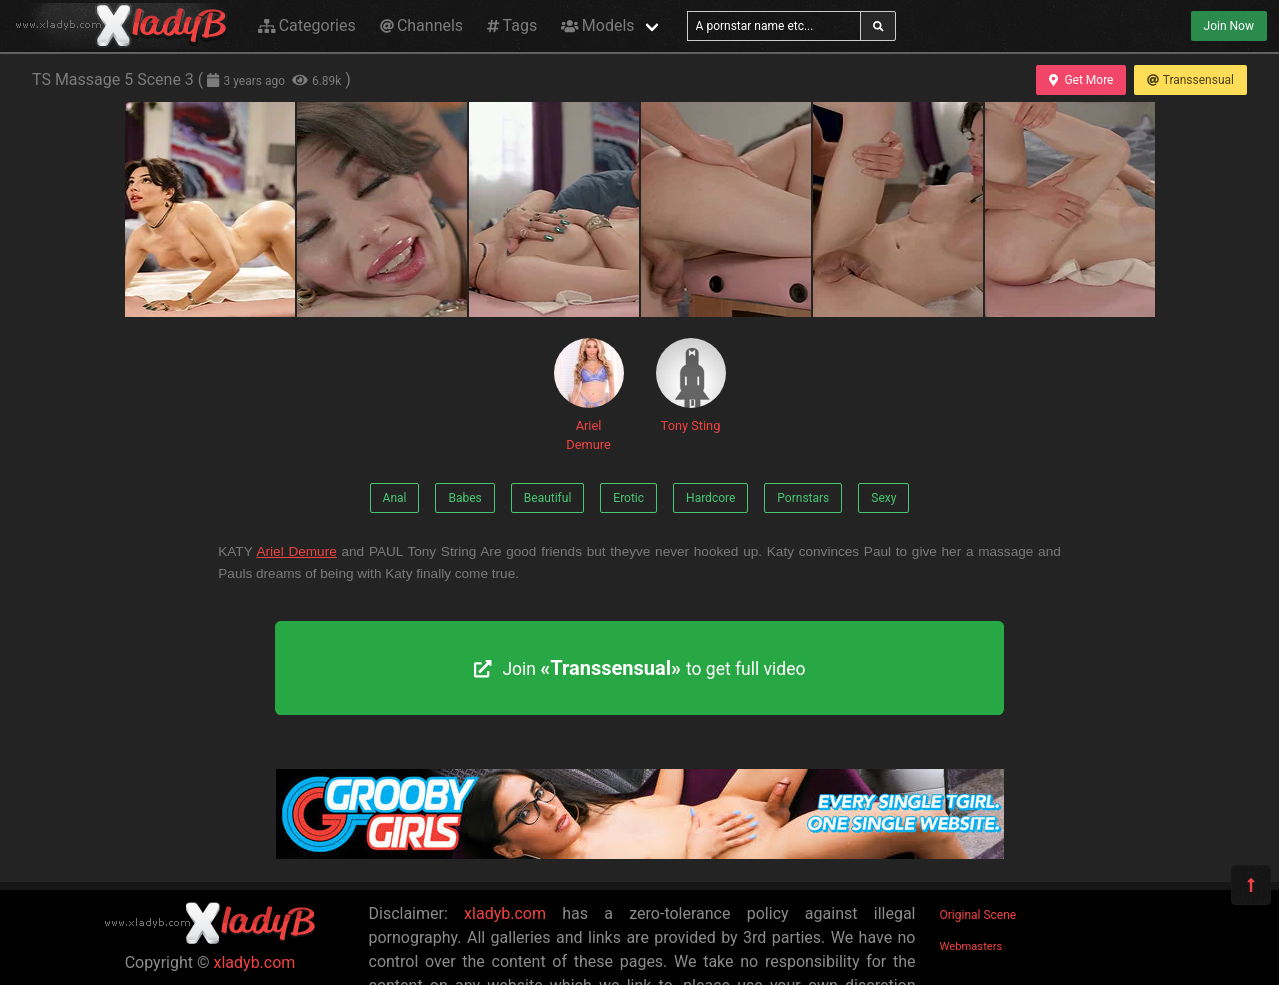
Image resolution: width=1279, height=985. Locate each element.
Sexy (883, 498)
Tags (512, 25)
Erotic (628, 498)
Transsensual (1190, 80)
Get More (1081, 80)
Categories (307, 25)
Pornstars (803, 498)
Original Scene (978, 915)
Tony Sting (691, 385)
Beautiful (548, 498)
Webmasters (971, 946)
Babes (464, 498)
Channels (421, 25)
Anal (395, 498)
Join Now (1229, 26)
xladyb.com (255, 962)
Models (597, 25)
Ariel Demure (589, 395)
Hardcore (710, 498)
